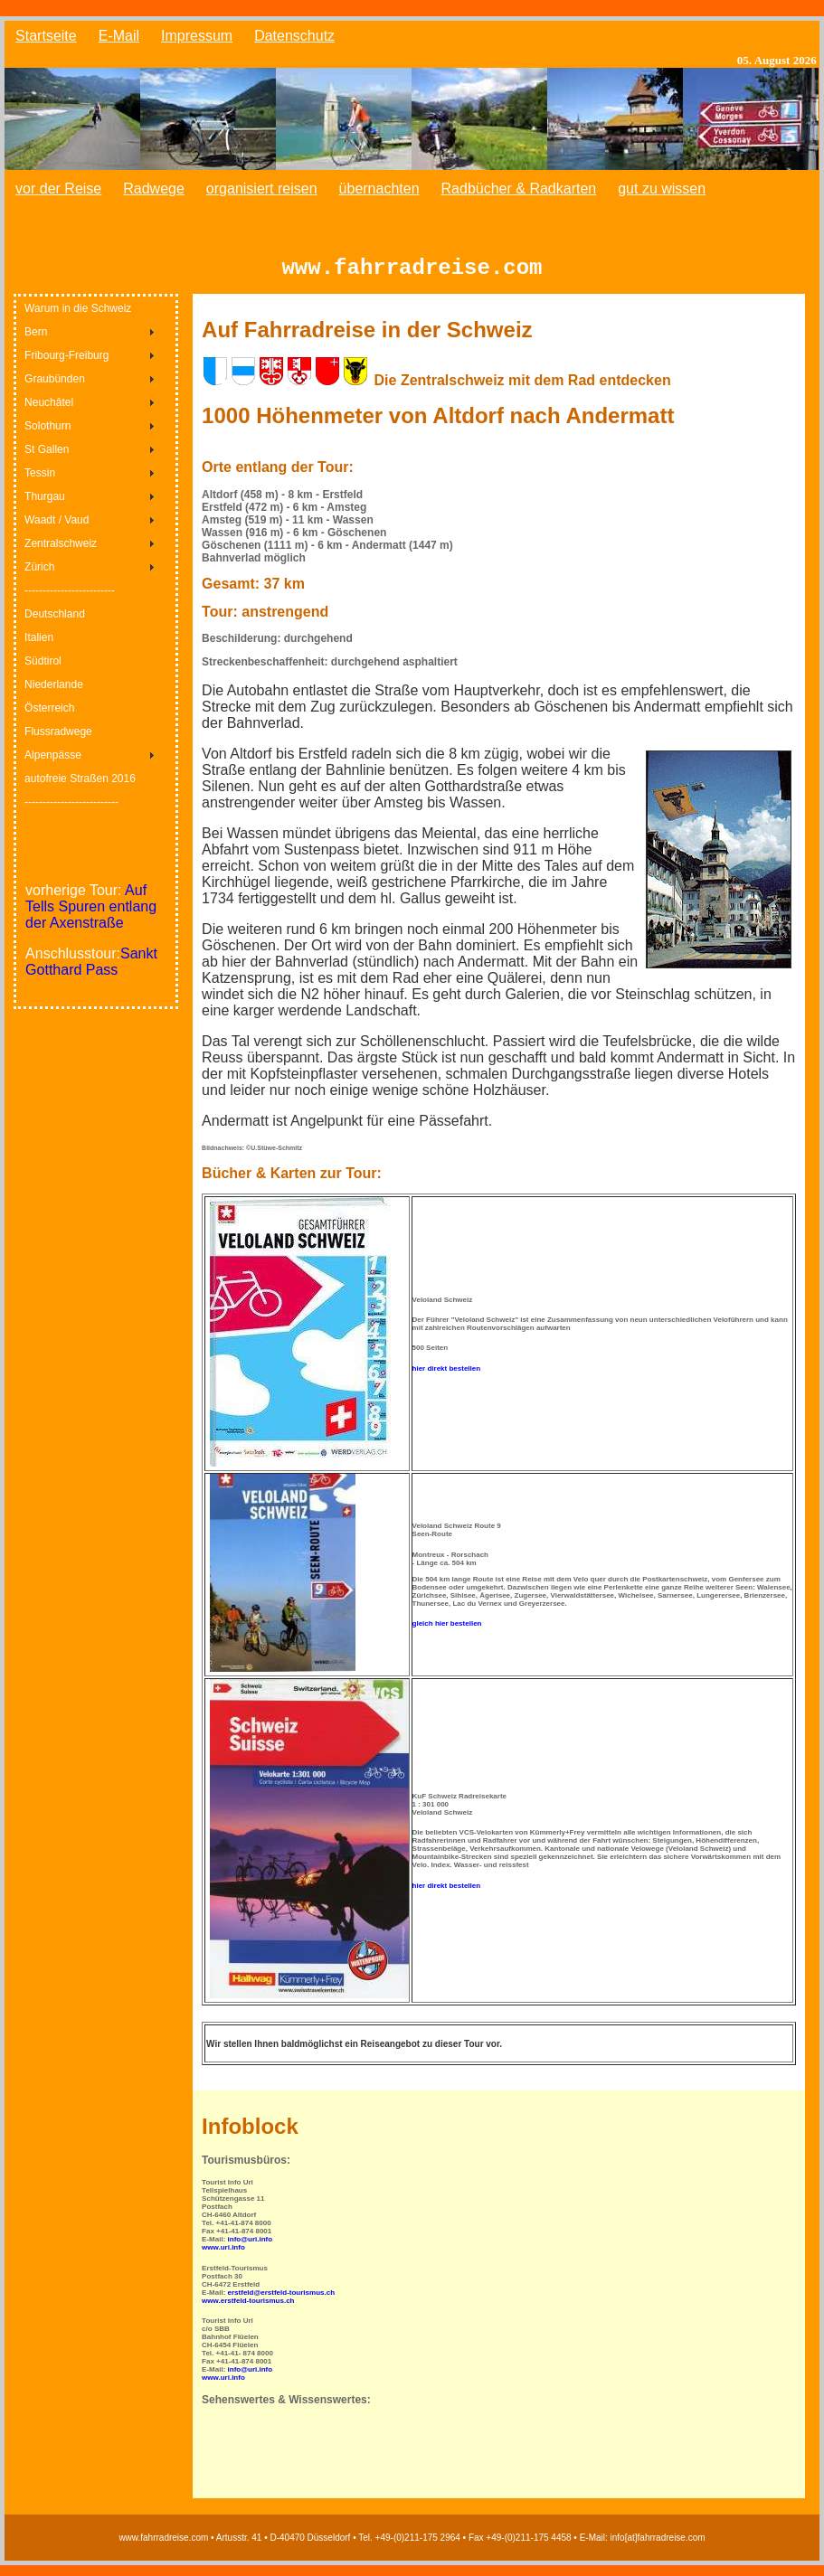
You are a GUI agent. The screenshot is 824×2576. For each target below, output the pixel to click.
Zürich (39, 577)
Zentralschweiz (60, 554)
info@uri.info (250, 2250)
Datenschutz (294, 35)
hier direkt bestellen (446, 1379)
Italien (38, 648)
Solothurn (47, 436)
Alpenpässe (52, 766)
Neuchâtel (48, 413)
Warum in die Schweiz (77, 319)
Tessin (39, 483)
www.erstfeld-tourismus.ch (248, 2311)
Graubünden (54, 389)
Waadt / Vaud (56, 530)
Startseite (46, 35)
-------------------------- (71, 813)
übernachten (379, 188)
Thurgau (44, 507)
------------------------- (69, 601)
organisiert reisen (261, 188)
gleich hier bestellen (447, 1634)
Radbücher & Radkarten (519, 188)
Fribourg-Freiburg (66, 366)
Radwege (154, 188)
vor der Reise (58, 188)
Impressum (196, 35)
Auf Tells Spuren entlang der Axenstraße (90, 917)
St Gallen (46, 460)
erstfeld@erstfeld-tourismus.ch (282, 2303)
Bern (35, 342)
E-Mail (119, 35)
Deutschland (54, 624)
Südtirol (43, 671)
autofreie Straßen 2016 (80, 789)
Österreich (49, 718)
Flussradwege (58, 742)
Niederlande (53, 695)
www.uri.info (223, 2258)
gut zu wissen (662, 188)
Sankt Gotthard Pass (91, 972)
